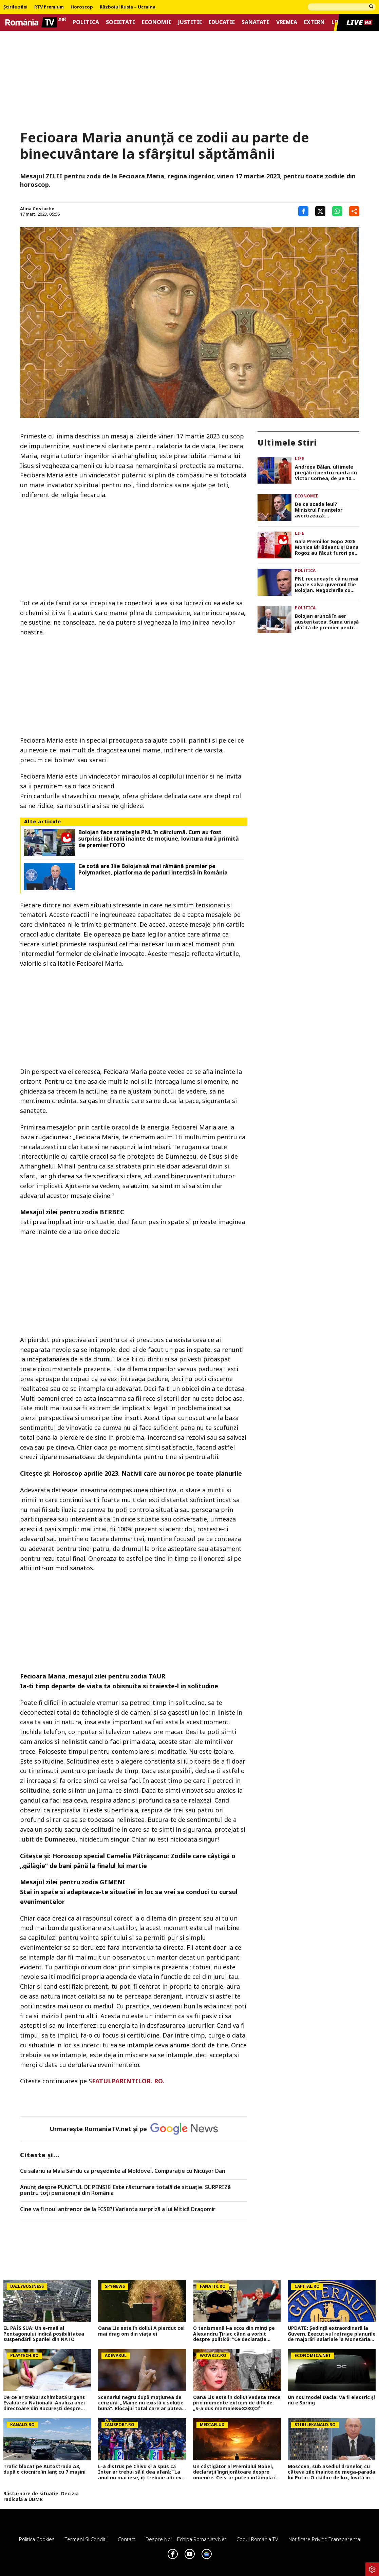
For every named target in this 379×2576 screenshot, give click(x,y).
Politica (86, 22)
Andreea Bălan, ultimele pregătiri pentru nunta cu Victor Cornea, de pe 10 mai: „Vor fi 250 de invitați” (327, 472)
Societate (120, 22)
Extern (314, 22)
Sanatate (255, 22)
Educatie (222, 22)
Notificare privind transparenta (324, 2539)
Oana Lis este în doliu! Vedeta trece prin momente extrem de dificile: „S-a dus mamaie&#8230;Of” (237, 2403)
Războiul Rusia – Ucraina (127, 7)
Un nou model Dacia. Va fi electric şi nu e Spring (331, 2400)
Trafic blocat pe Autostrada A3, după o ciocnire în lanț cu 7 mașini (44, 2469)
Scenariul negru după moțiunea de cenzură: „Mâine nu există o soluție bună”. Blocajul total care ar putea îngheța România (141, 2403)
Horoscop (82, 7)
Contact (126, 2539)
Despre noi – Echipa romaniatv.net (186, 2539)
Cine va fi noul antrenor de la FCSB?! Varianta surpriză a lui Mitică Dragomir (117, 2209)
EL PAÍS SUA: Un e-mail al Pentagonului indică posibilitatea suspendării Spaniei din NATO (43, 2333)
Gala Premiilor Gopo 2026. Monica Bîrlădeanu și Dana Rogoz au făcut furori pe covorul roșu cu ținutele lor (327, 547)
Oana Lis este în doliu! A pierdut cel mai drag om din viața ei (141, 2331)
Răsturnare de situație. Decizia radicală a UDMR (41, 2496)
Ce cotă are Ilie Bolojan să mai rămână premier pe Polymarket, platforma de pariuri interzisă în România (153, 869)
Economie (156, 22)
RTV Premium (49, 7)
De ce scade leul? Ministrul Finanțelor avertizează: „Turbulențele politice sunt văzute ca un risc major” (322, 510)
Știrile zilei (15, 7)
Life (299, 458)
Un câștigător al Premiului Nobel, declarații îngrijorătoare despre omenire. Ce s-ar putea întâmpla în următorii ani (236, 2472)
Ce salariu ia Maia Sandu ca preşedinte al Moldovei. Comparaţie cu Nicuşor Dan (122, 2171)
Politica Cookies (37, 2539)
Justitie (190, 22)
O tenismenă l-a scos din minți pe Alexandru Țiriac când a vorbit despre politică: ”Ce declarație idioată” (234, 2333)
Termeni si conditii (86, 2539)
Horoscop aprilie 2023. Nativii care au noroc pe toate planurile (147, 1473)
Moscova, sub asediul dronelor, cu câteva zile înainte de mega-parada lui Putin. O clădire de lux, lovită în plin (331, 2472)
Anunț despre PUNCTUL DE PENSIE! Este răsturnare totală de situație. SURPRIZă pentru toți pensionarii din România (125, 2190)
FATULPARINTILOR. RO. (128, 2081)
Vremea (286, 22)
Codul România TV (257, 2539)
